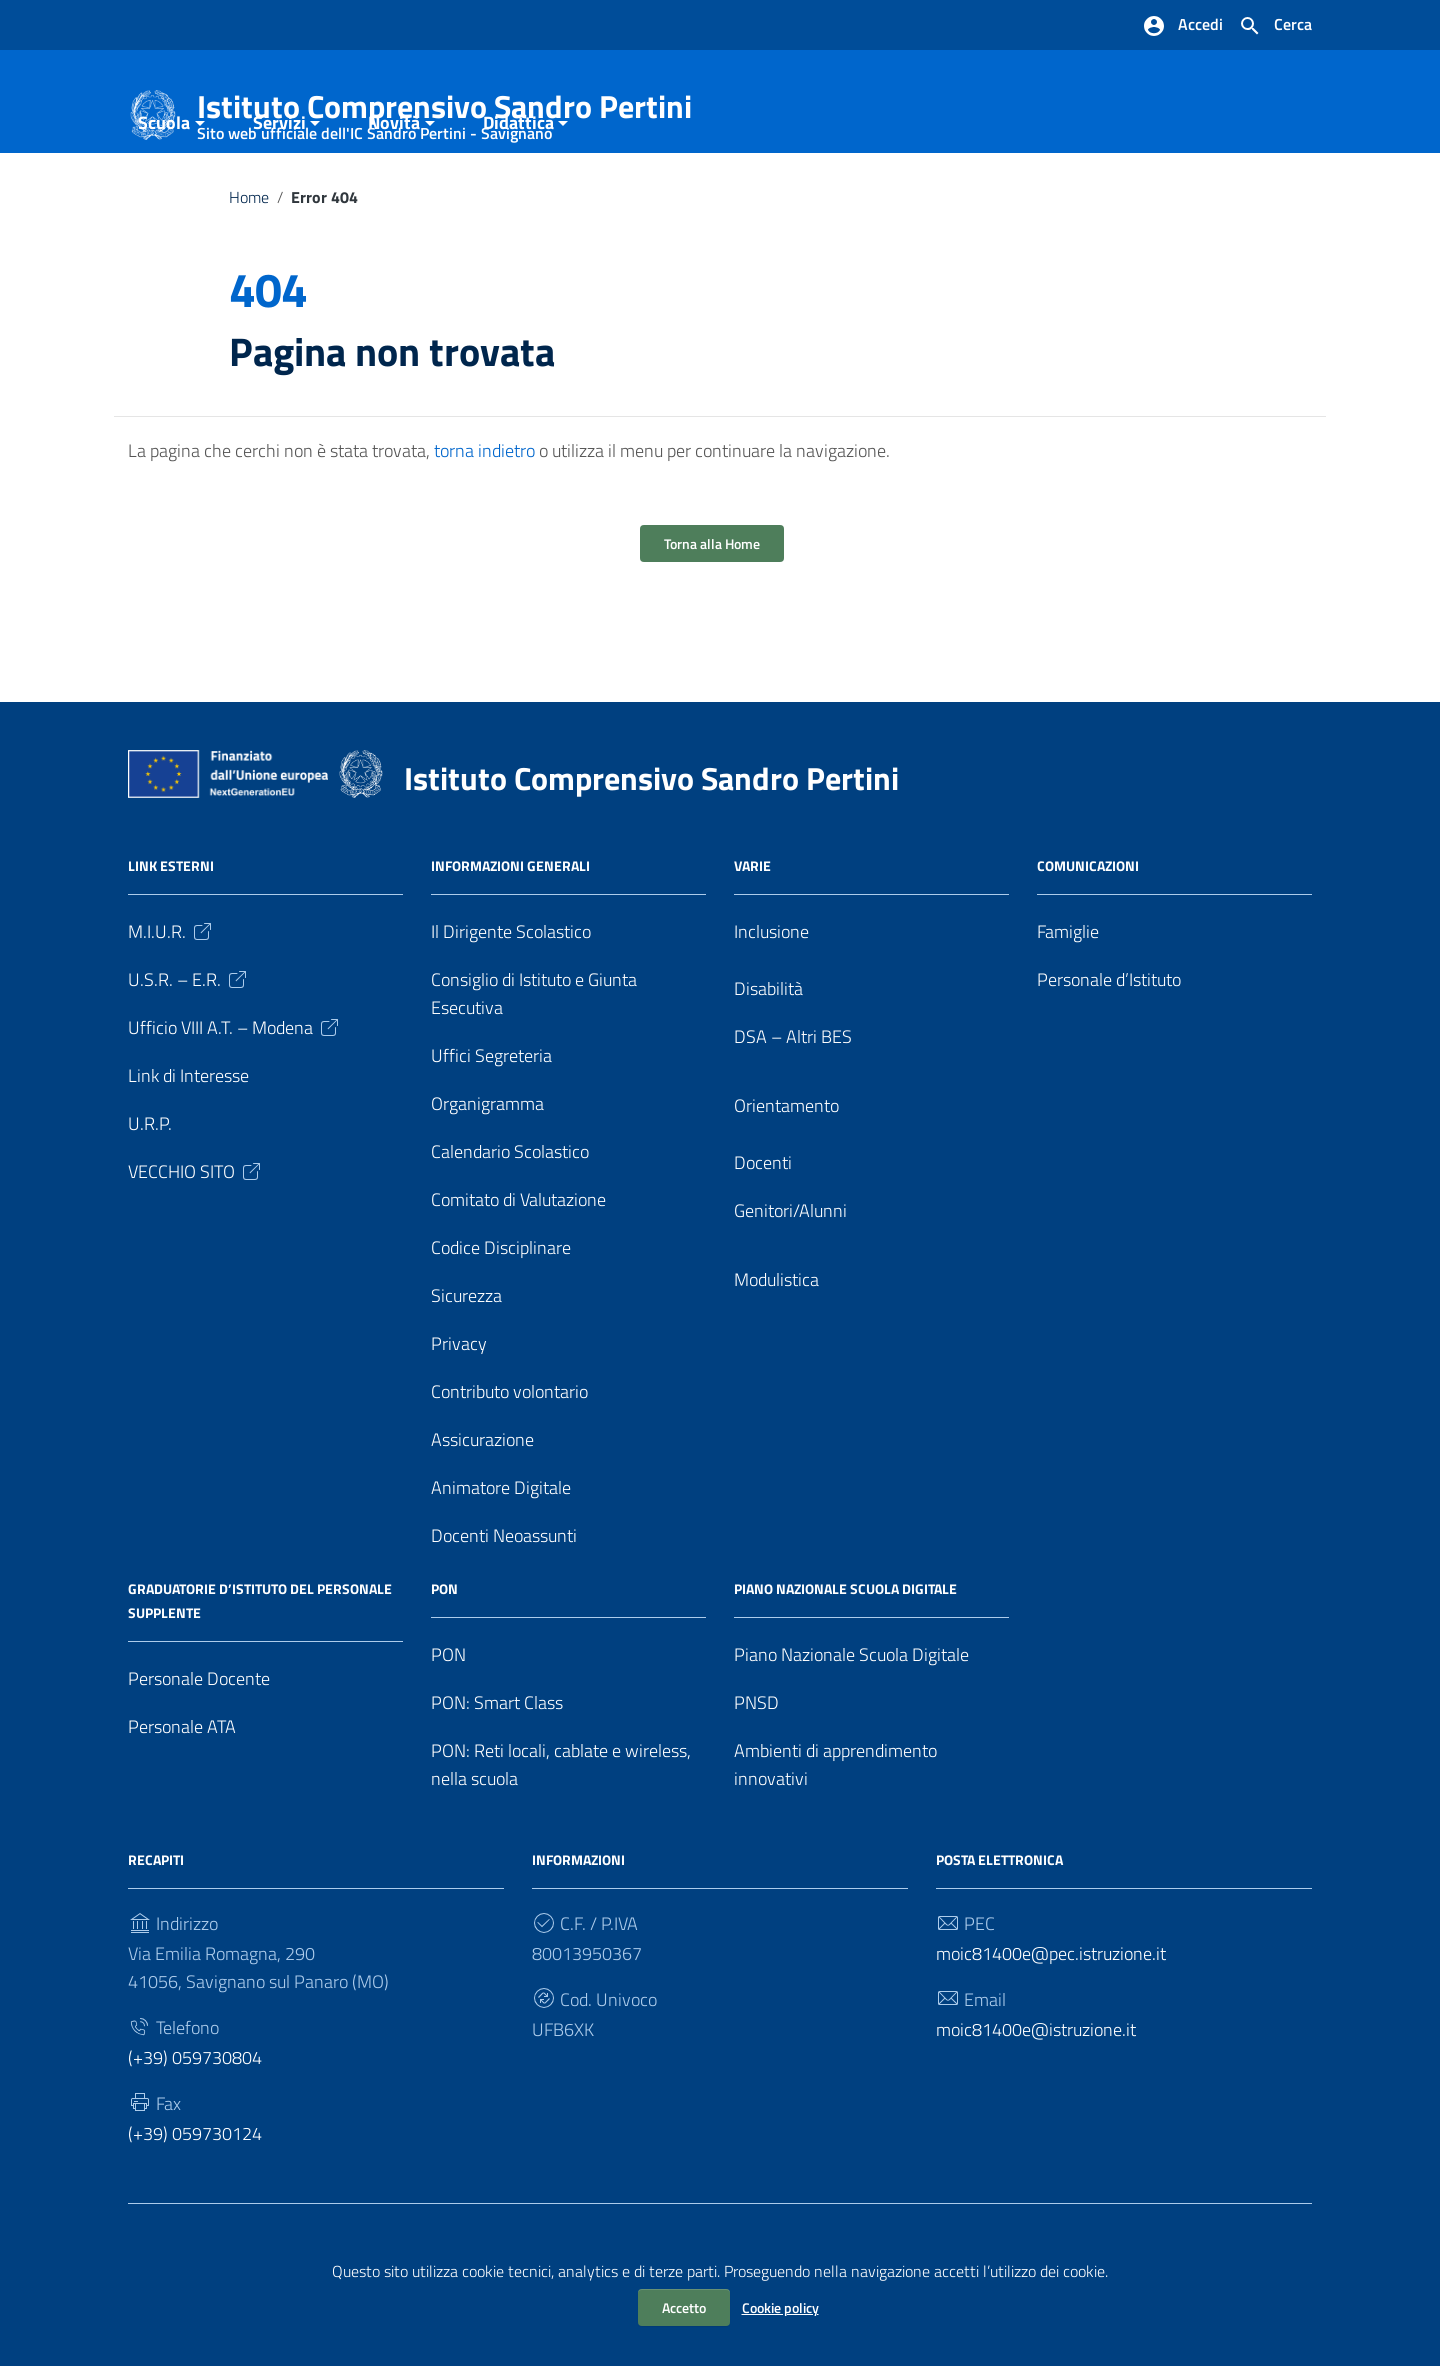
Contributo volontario (509, 1462)
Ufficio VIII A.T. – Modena (235, 1098)
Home (249, 268)
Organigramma (487, 1174)
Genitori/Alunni (790, 1281)
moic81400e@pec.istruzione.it (1051, 2024)
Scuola (164, 193)
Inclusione (771, 1002)
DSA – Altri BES (793, 1107)
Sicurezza (466, 1366)
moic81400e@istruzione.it (1036, 2100)
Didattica (518, 193)
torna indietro (484, 521)
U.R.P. (150, 1194)
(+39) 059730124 (195, 2203)
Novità (394, 193)
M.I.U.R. (171, 1002)
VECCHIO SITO (196, 1242)
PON (448, 1725)
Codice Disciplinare (501, 1318)
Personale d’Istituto (1109, 1050)
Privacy (459, 1414)
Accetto (684, 2307)
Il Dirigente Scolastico (511, 1002)
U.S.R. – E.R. (189, 1050)
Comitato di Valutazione (518, 1270)
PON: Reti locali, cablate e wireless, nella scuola (561, 1835)
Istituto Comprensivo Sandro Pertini (444, 110)
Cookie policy (780, 2307)
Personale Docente (199, 1749)
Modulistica (776, 1350)
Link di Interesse (188, 1146)
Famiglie (1068, 1002)
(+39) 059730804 (195, 2127)
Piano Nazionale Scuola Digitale (851, 1725)
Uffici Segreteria (491, 1126)
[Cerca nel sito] (1275, 26)
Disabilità (768, 1059)
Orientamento (786, 1176)
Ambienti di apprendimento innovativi (835, 1835)
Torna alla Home (712, 614)
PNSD (756, 1773)
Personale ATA (182, 1797)
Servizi (279, 193)
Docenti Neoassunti (504, 1606)
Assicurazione (482, 1510)
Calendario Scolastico (510, 1222)
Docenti (763, 1233)
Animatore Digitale (501, 1558)
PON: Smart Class (497, 1773)
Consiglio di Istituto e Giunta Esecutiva (534, 1064)
